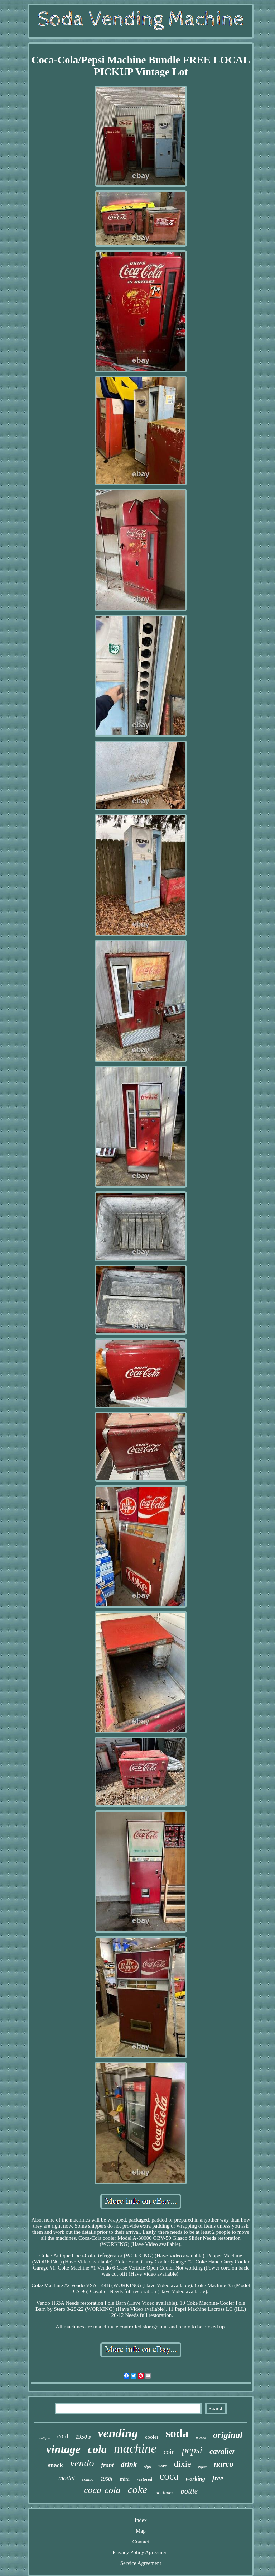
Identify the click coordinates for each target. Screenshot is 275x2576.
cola (97, 2449)
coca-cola (102, 2490)
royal (202, 2467)
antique (44, 2438)
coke (137, 2489)
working (195, 2479)
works (201, 2437)
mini (125, 2479)
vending (118, 2433)
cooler (151, 2437)
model (66, 2478)
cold (62, 2436)
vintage (63, 2449)
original (227, 2435)
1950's (83, 2437)
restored (144, 2479)
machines (163, 2492)
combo (87, 2479)
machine (135, 2449)
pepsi (192, 2450)
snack (55, 2465)
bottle (189, 2491)
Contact (140, 2541)
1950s (106, 2479)
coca (168, 2476)
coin (169, 2452)
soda (176, 2433)
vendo (82, 2462)
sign (147, 2467)
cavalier (222, 2451)
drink (128, 2464)
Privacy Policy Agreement (140, 2552)
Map (141, 2531)
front (107, 2465)
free (217, 2478)
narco (223, 2464)
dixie (182, 2463)
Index (141, 2520)
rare (162, 2465)
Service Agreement (140, 2563)
